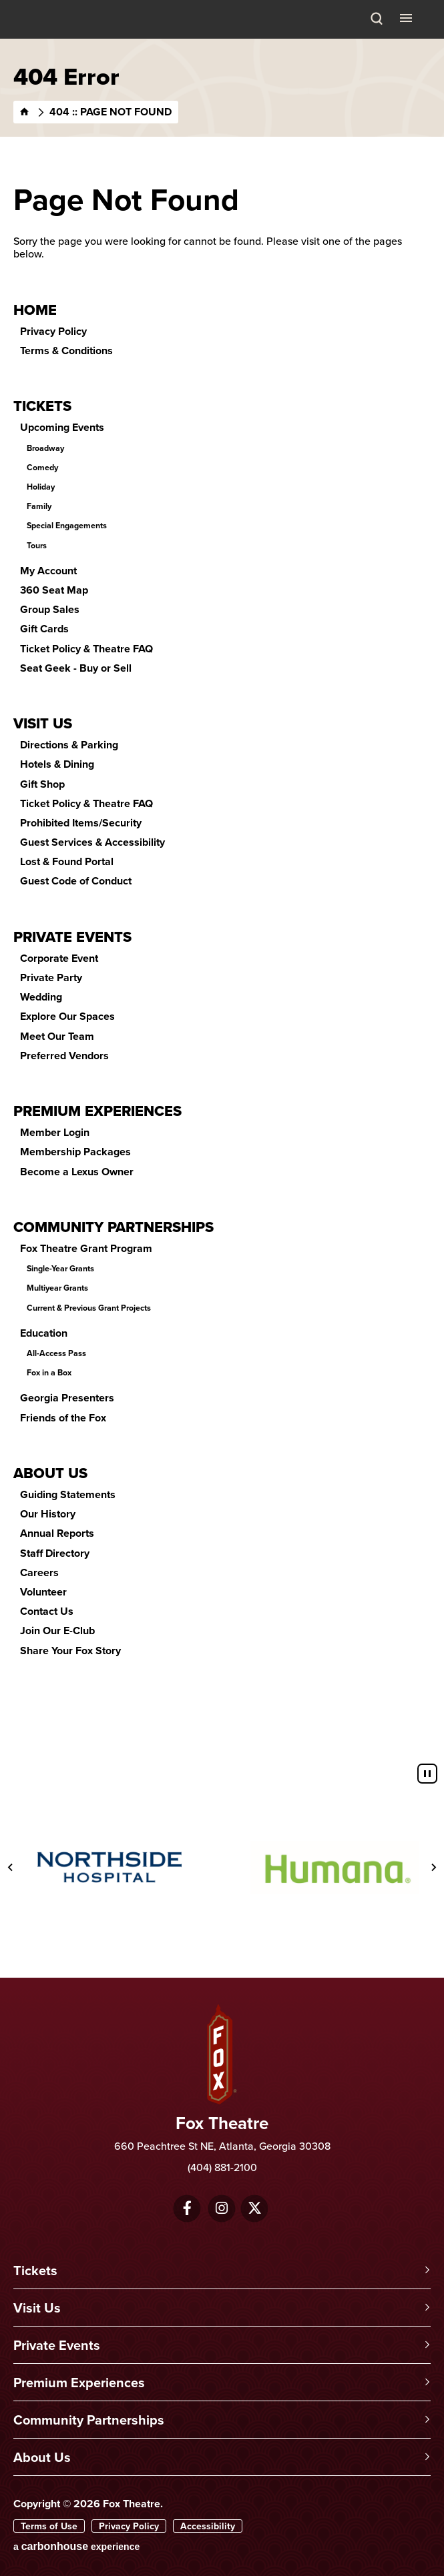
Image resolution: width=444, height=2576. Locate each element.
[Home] (25, 112)
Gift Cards (44, 628)
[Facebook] (187, 2208)
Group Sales (49, 609)
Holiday (41, 487)
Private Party (51, 977)
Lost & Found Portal (67, 861)
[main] (222, 898)
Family (39, 506)
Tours (37, 546)
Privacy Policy (53, 331)
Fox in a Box (49, 1373)
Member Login (54, 1132)
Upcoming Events (62, 427)
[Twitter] (255, 2208)
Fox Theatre (47, 35)
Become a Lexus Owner (77, 1171)
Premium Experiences (97, 1110)
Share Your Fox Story (70, 1650)
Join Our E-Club (57, 1630)
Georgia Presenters (67, 1397)
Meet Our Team (57, 1036)
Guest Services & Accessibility (92, 842)
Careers (39, 1572)
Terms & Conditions (66, 350)
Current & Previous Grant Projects (89, 1308)
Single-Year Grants (60, 1269)
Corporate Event (59, 958)
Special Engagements (67, 526)
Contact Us (46, 1611)
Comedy (42, 468)
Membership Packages (75, 1151)
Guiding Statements (68, 1494)
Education (43, 1333)
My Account (48, 570)
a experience (76, 2546)
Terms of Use (49, 2526)
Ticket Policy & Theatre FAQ (86, 648)
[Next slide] (433, 1867)
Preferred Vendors (64, 1055)
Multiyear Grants (57, 1288)
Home (35, 309)
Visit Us (42, 723)
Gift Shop (42, 784)
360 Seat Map (54, 590)
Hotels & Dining (57, 764)
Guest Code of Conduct (76, 880)
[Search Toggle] (377, 19)
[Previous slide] (10, 1867)
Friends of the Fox (63, 1417)
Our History (47, 1513)
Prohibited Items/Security (81, 822)
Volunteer (43, 1591)
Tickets (42, 405)
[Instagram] (222, 2208)
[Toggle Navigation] (407, 17)
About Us (50, 1472)
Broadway (45, 448)
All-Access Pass (56, 1353)
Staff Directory (54, 1553)
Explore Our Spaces (67, 1016)
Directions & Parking (69, 744)
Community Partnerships (113, 1226)
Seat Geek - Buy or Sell (76, 668)
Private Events (72, 936)
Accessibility (207, 2526)
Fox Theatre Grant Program (86, 1248)
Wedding (41, 997)
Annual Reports (57, 1533)
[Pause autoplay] (427, 1774)
